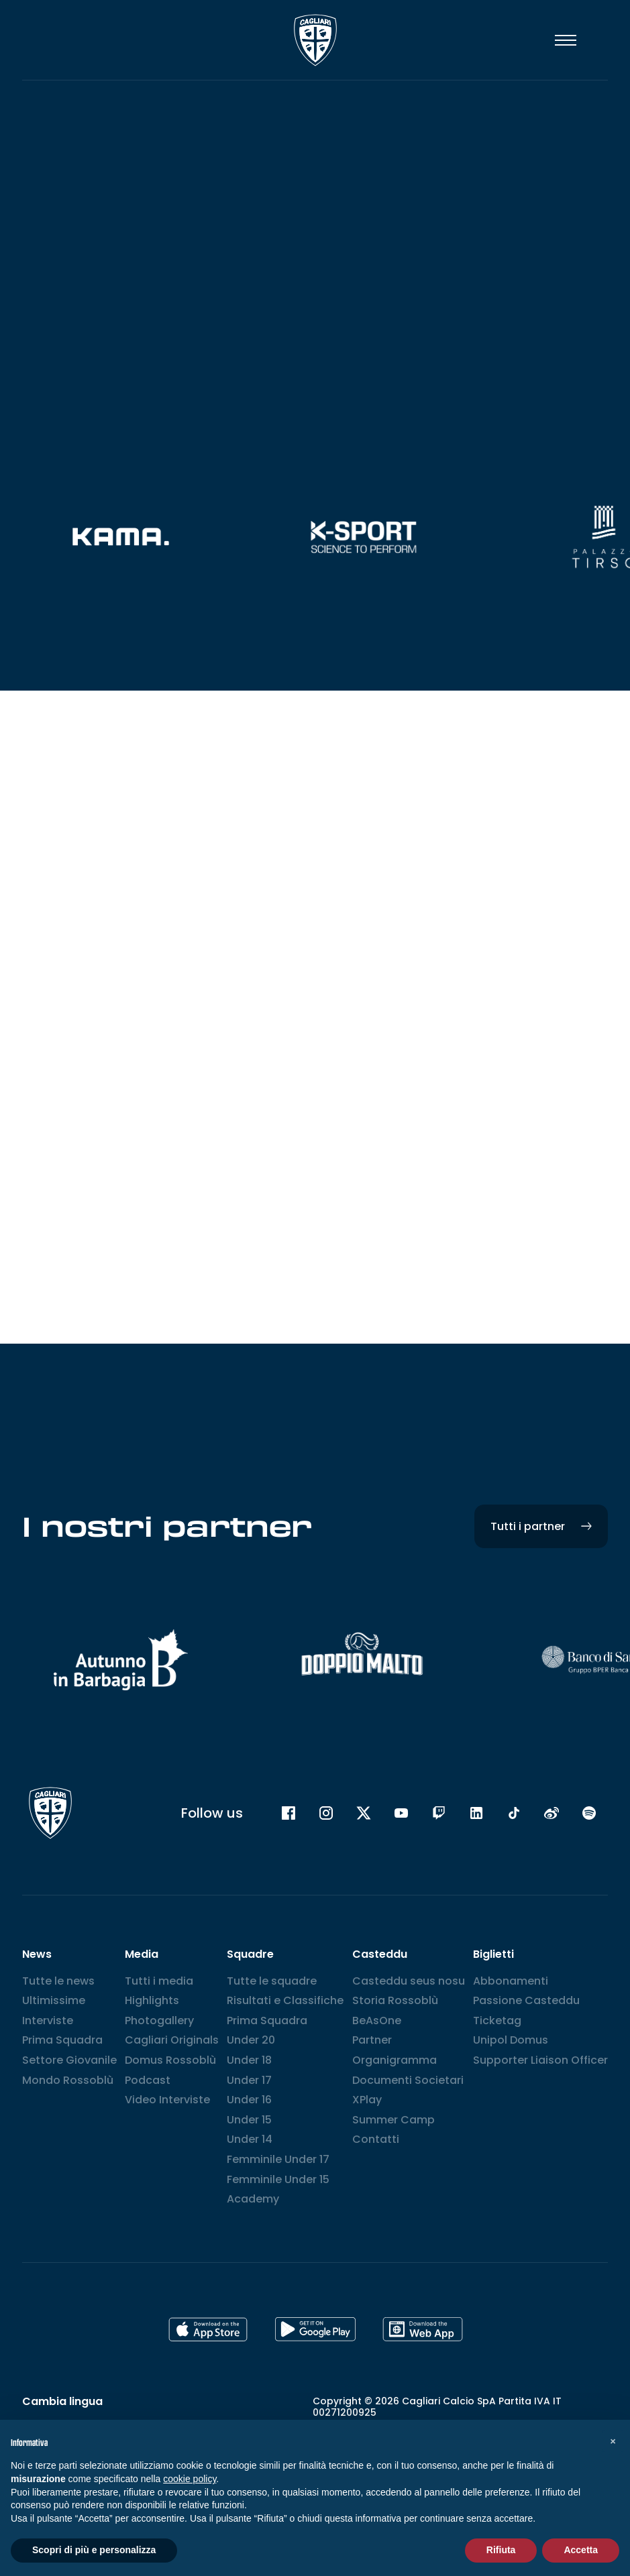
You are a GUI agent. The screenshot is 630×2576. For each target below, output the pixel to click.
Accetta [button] (581, 2549)
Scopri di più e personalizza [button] (94, 2549)
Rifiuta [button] (501, 2549)
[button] (612, 2441)
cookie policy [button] (189, 2478)
